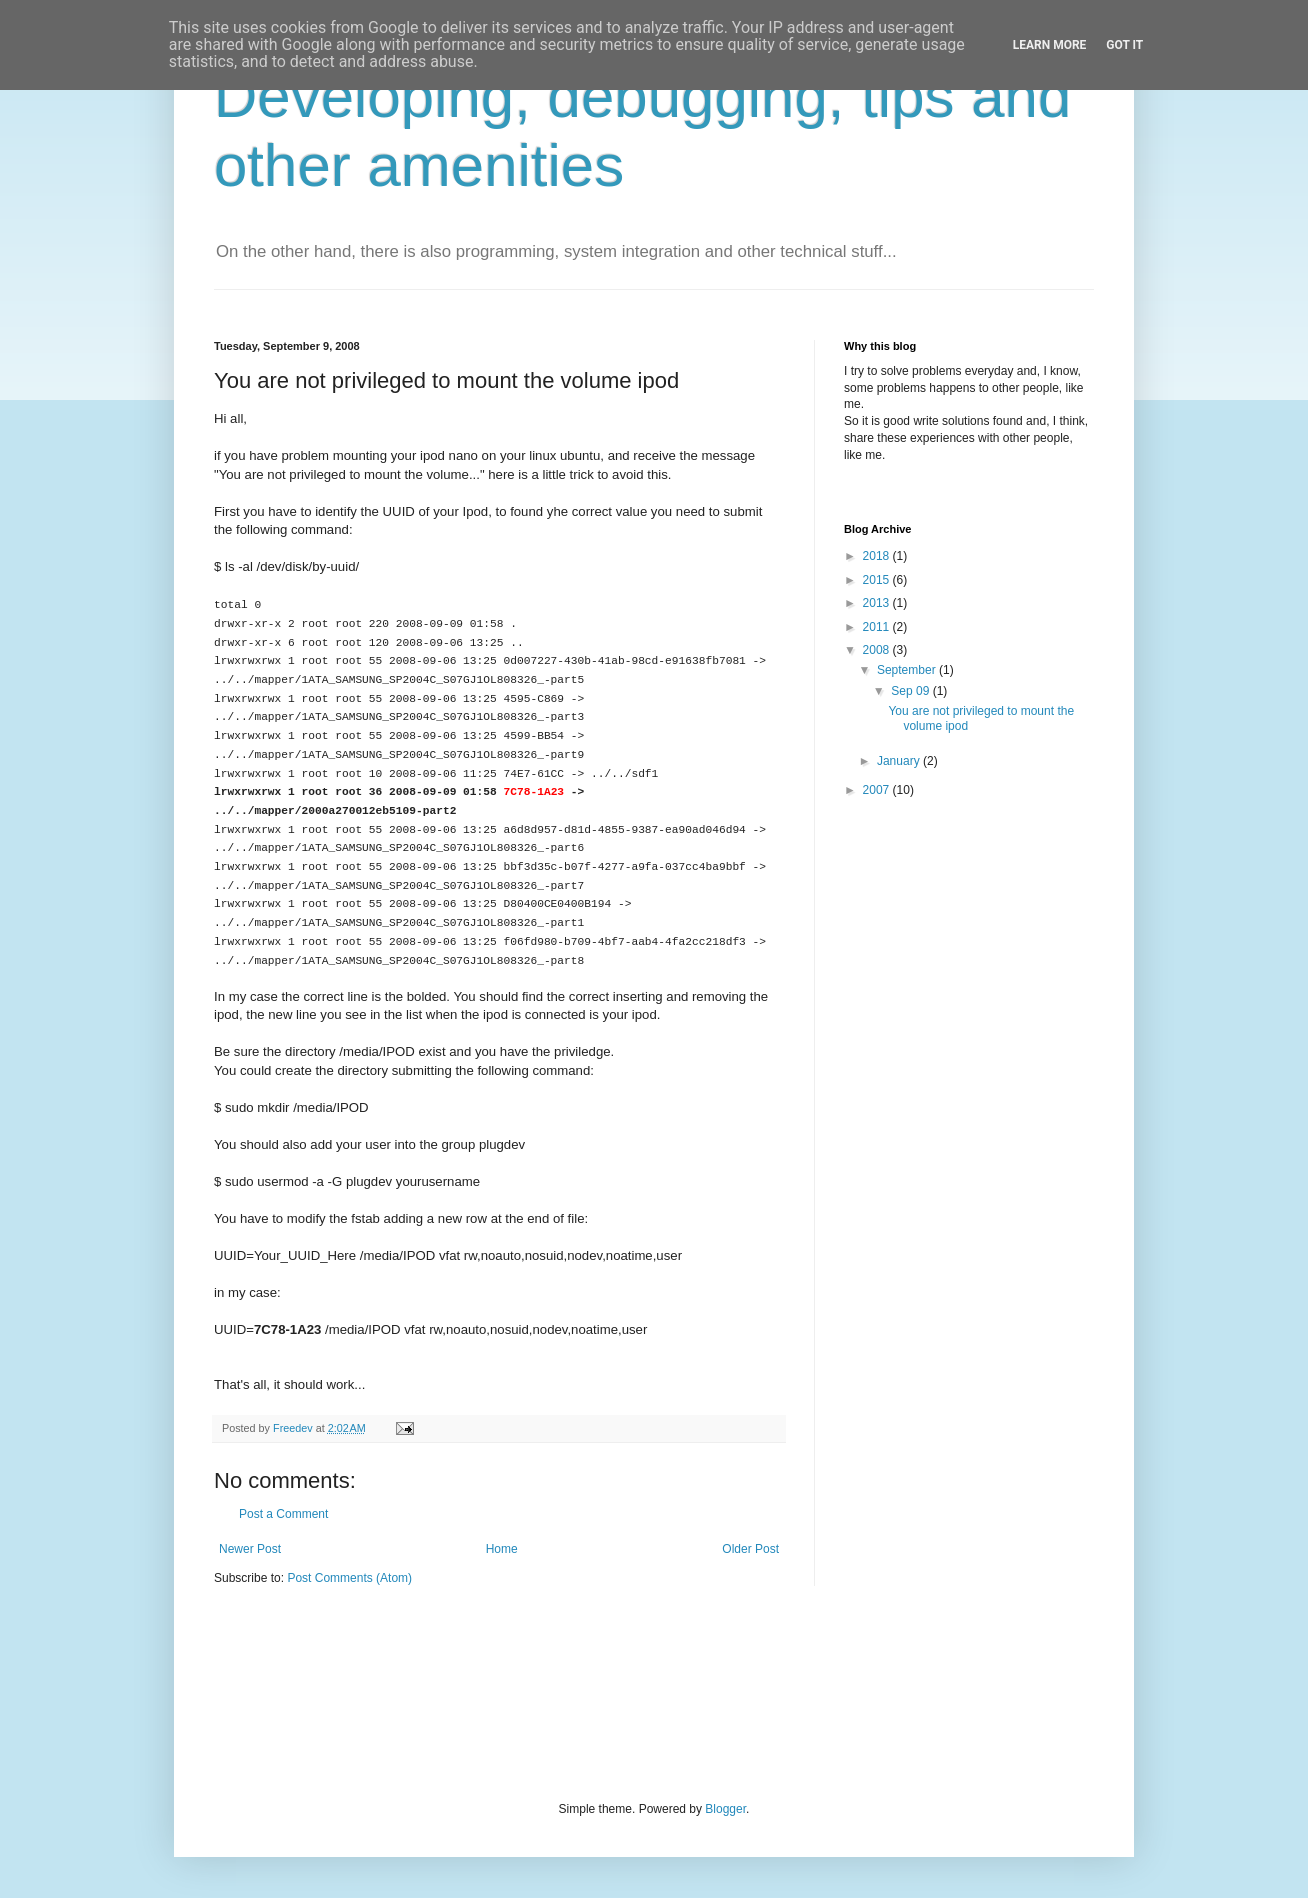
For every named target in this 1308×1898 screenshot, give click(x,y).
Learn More (1050, 45)
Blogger (725, 1809)
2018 (878, 556)
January (900, 761)
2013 (878, 603)
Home (502, 1549)
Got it (1124, 45)
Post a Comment (283, 1514)
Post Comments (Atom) (349, 1578)
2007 (878, 790)
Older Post (750, 1549)
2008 (878, 650)
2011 (878, 627)
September (908, 670)
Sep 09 (911, 691)
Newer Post (250, 1549)
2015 (878, 580)
